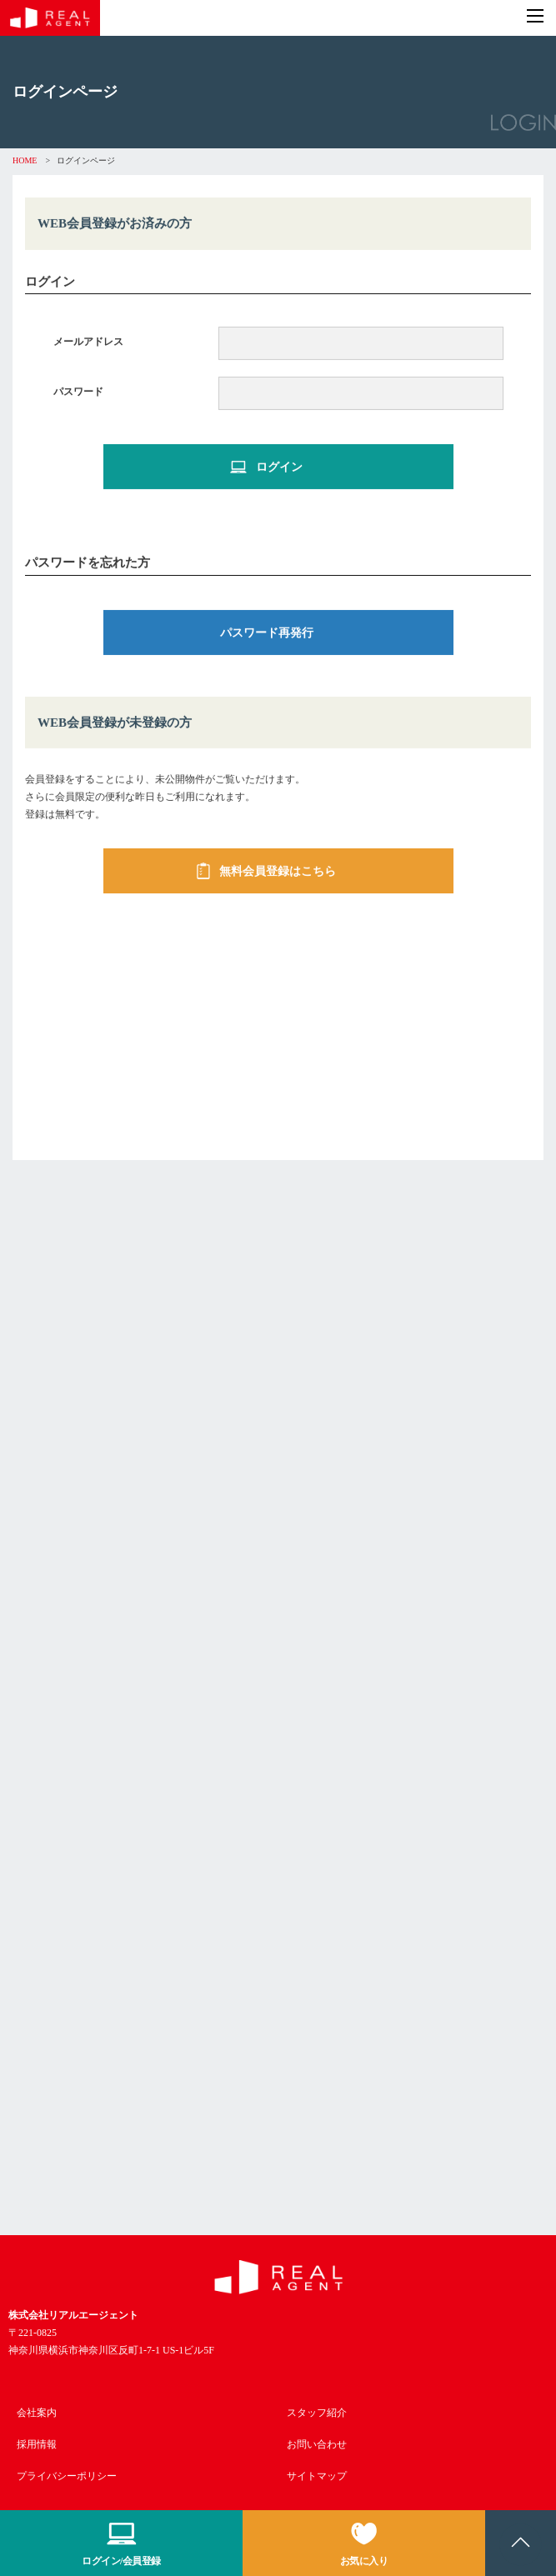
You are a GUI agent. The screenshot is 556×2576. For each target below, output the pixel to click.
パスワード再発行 (266, 634)
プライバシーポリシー (67, 2476)
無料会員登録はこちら (266, 872)
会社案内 (37, 2412)
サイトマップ (317, 2476)
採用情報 (37, 2444)
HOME (25, 160)
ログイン (266, 468)
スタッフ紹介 (317, 2412)
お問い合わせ (317, 2444)
